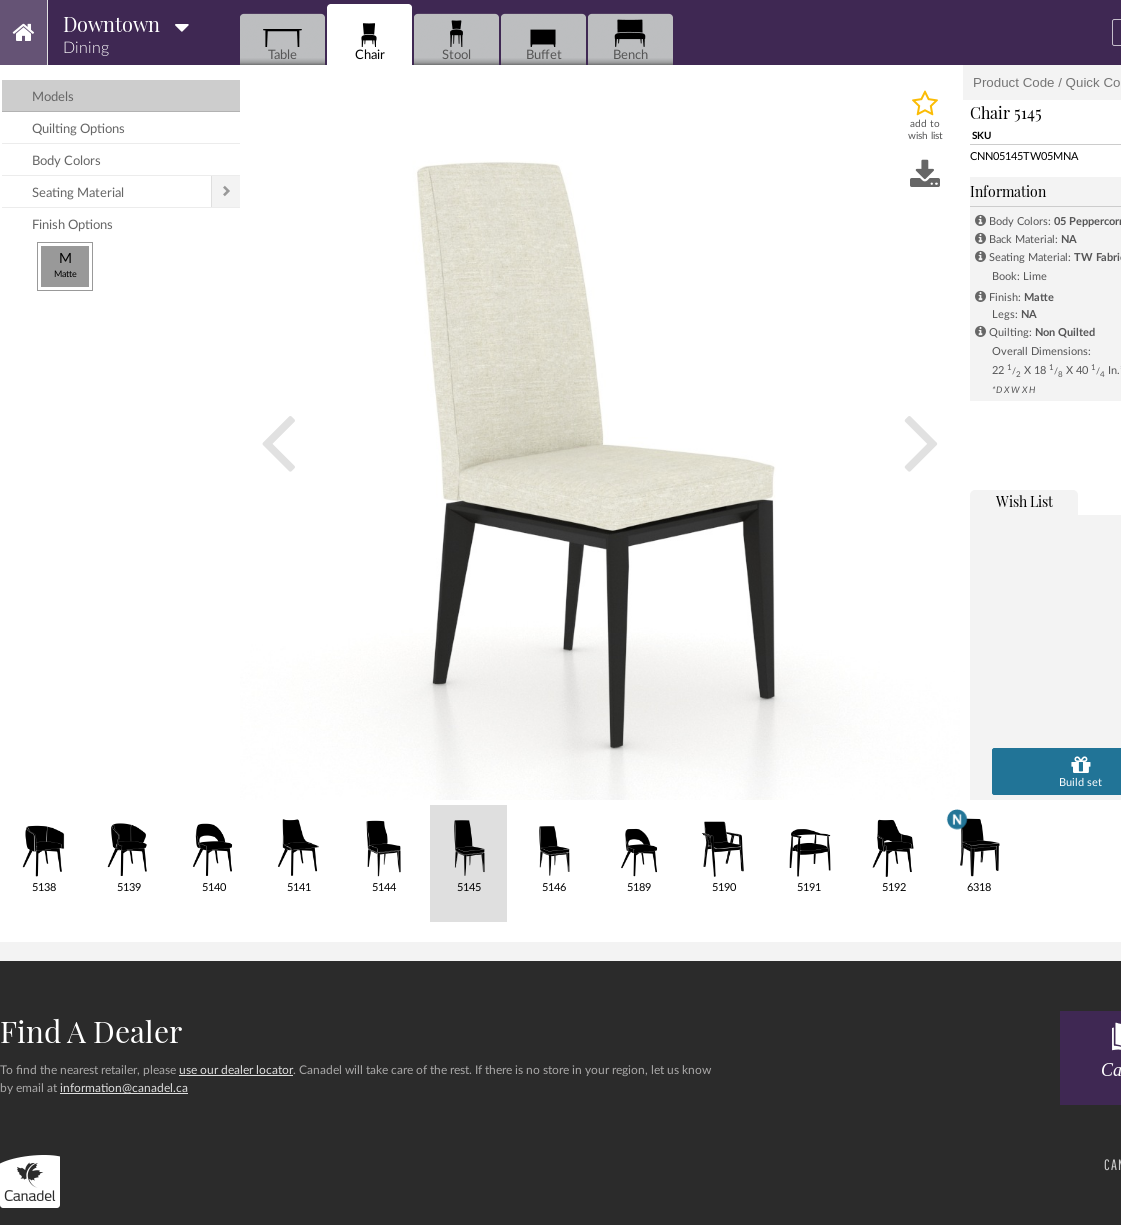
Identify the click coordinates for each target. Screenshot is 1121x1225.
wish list (1024, 501)
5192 (893, 849)
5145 (468, 849)
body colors (66, 161)
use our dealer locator (236, 1070)
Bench (630, 40)
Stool (456, 40)
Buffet (543, 40)
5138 (43, 849)
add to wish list (925, 130)
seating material (78, 193)
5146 (553, 849)
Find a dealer (91, 1031)
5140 (213, 849)
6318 (978, 849)
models (53, 97)
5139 (128, 849)
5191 (808, 849)
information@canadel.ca (124, 1088)
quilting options (78, 129)
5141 (298, 849)
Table (282, 40)
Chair (369, 40)
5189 (638, 849)
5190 (723, 849)
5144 (383, 849)
